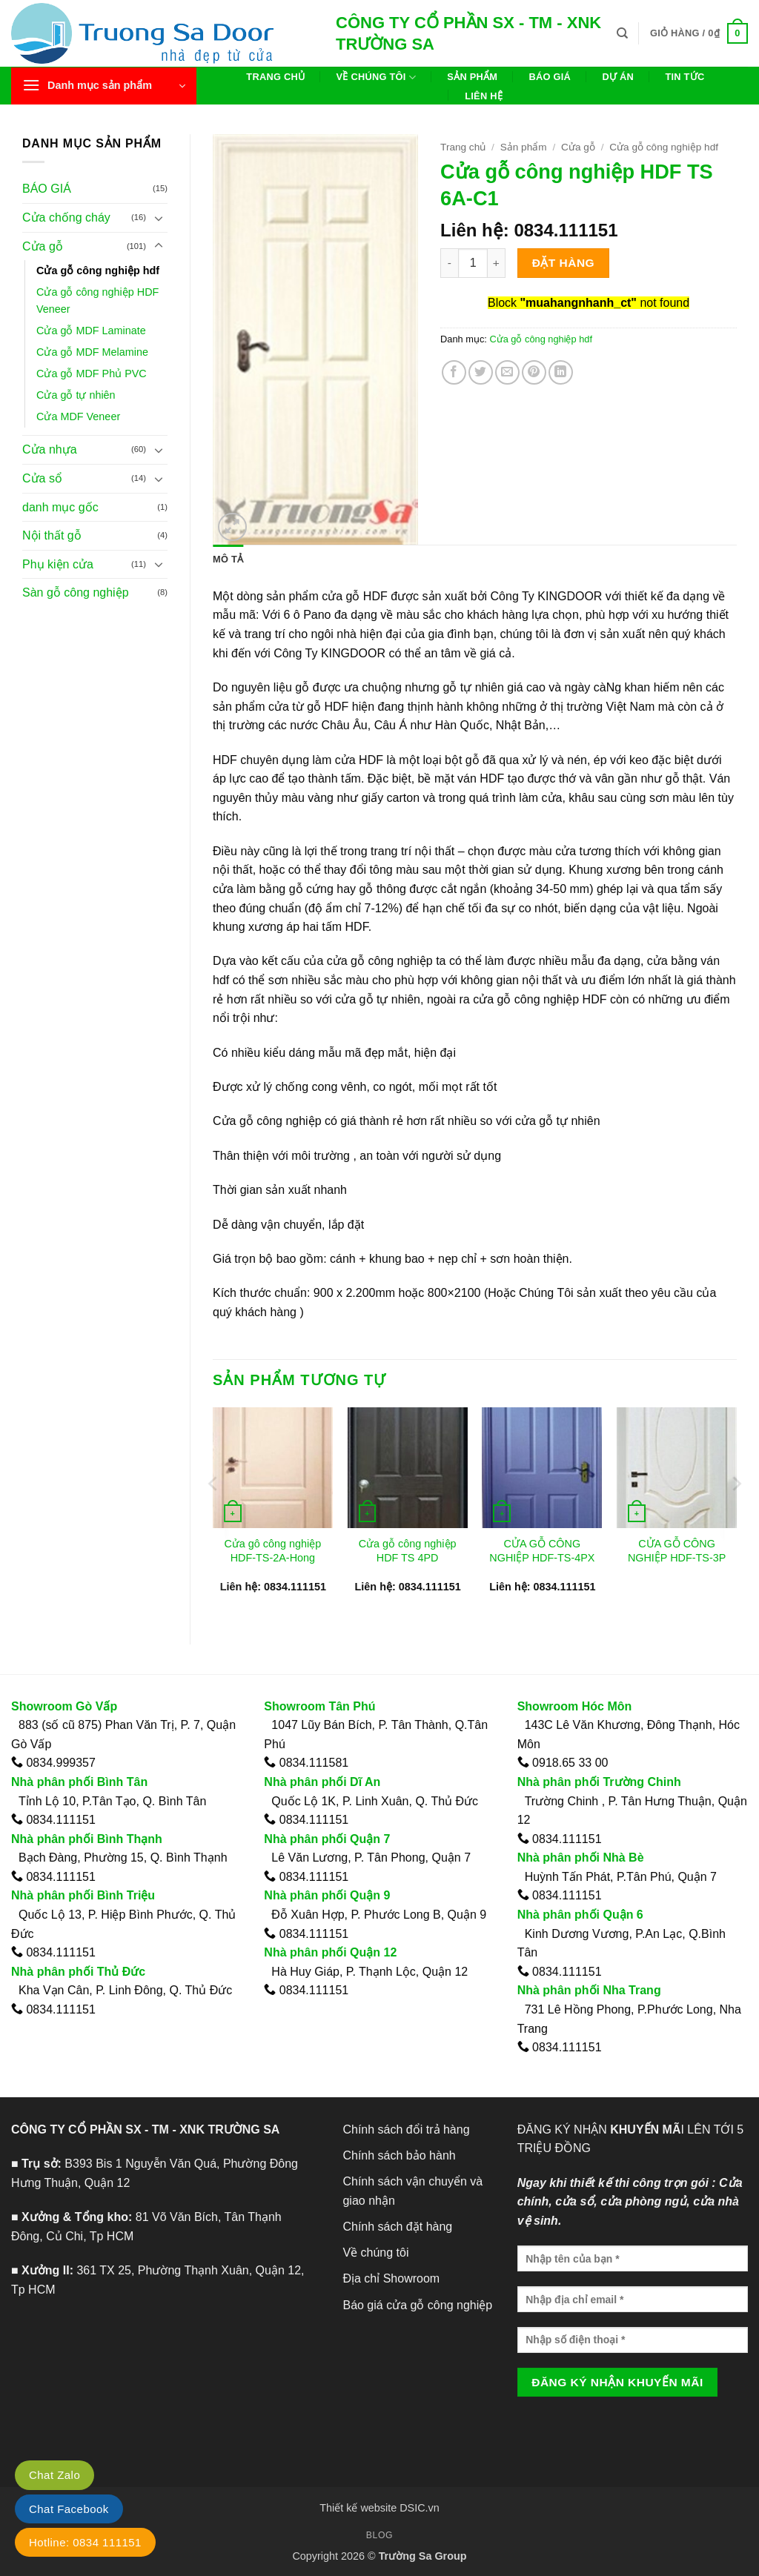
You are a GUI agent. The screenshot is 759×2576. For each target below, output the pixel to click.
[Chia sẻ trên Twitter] (480, 372)
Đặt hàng (563, 262)
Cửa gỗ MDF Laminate (91, 330)
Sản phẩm (472, 76)
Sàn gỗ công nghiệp (75, 592)
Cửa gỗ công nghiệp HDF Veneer (97, 300)
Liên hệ (484, 96)
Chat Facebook (69, 2509)
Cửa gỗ (42, 246)
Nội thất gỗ (52, 535)
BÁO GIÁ (46, 188)
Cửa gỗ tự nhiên (76, 395)
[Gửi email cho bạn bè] (507, 372)
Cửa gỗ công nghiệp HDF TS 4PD (408, 1551)
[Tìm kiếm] (622, 33)
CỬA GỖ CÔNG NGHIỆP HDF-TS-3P (677, 1551)
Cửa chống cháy (66, 217)
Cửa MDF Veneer (78, 416)
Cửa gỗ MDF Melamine (92, 352)
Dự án (618, 76)
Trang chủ (275, 76)
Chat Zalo (54, 2475)
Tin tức (684, 76)
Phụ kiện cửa (57, 564)
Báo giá (550, 76)
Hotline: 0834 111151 (85, 2542)
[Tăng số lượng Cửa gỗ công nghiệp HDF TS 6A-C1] (497, 263)
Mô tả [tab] (228, 559)
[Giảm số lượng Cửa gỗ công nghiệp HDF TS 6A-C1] (449, 263)
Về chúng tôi (376, 77)
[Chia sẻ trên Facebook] (454, 372)
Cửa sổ (42, 478)
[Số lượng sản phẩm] (473, 263)
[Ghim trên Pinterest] (534, 372)
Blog (379, 2535)
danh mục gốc (60, 507)
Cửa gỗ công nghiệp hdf (97, 270)
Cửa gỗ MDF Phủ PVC (91, 373)
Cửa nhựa (49, 449)
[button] (699, 33)
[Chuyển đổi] (159, 218)
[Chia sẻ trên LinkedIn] (560, 372)
